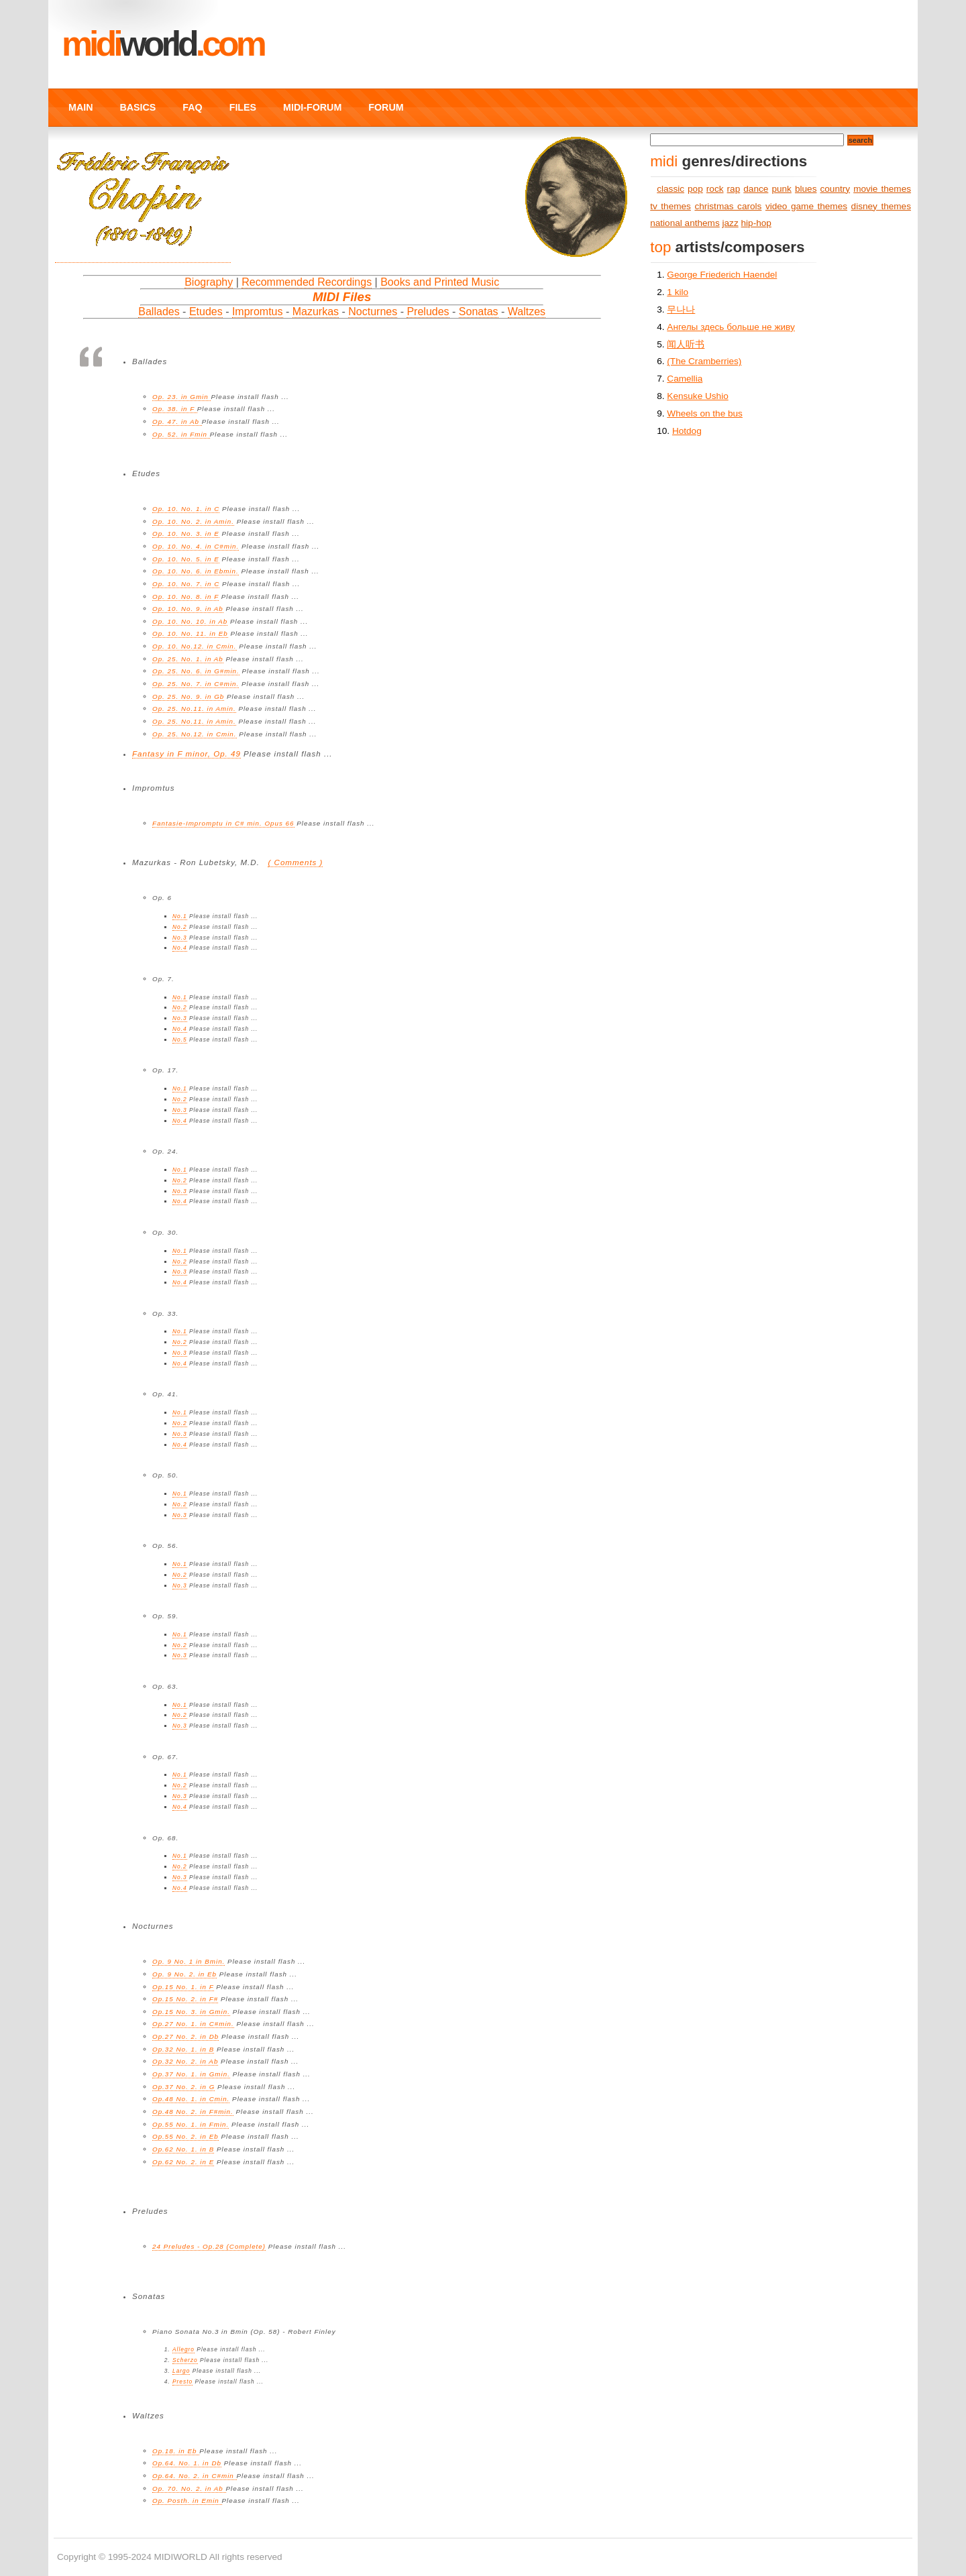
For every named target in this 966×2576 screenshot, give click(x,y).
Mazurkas (315, 311)
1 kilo (677, 292)
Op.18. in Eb (175, 2451)
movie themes (882, 189)
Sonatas (478, 311)
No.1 (179, 916)
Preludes (428, 311)
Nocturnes (372, 311)
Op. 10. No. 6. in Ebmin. (195, 571)
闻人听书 (685, 344)
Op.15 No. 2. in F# (185, 1999)
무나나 (681, 309)
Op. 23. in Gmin (181, 396)
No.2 (179, 926)
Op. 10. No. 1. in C (185, 508)
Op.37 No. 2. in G (183, 2086)
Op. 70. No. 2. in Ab (189, 2488)
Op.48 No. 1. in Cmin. (190, 2099)
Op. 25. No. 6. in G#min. (195, 671)
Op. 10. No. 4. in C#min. (195, 546)
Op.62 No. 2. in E (183, 2162)
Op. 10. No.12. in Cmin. (194, 646)
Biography (208, 282)
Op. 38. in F (174, 408)
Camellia (684, 379)
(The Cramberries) (704, 361)
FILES (242, 107)
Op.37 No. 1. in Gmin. (191, 2074)
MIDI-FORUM (312, 107)
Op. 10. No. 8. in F (185, 596)
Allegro (183, 2349)
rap (734, 189)
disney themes (881, 206)
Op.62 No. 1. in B (183, 2149)
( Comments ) (295, 862)
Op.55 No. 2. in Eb (185, 2136)
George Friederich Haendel (722, 275)
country (835, 189)
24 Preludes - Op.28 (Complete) (209, 2246)
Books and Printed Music (439, 282)
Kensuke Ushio (697, 396)
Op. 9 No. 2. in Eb (184, 1974)
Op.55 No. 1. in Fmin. (190, 2124)
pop (695, 189)
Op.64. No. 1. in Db (186, 2463)
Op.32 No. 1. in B (183, 2049)
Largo (181, 2370)
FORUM (385, 107)
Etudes (206, 311)
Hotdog (687, 431)
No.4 (179, 947)
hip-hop (756, 223)
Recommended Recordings (306, 282)
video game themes (806, 206)
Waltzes (526, 311)
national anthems (685, 223)
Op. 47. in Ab (177, 421)
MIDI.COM (163, 43)
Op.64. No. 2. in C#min (194, 2475)
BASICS (137, 107)
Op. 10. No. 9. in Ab (187, 608)
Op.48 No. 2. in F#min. (192, 2111)
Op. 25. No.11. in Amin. (194, 708)
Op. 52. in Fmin (181, 434)
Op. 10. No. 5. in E (185, 559)
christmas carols (727, 206)
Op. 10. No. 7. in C (185, 583)
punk (781, 189)
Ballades (158, 311)
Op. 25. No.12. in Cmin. (194, 734)
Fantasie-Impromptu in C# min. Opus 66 (223, 823)
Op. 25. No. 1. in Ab (187, 659)
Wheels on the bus (705, 413)
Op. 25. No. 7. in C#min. (195, 683)
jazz (730, 223)
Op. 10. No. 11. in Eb (190, 633)
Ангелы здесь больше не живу (730, 327)
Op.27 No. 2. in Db (185, 2036)
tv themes (670, 206)
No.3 (179, 937)
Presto (182, 2381)
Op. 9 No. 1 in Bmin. (188, 1961)
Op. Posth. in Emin (187, 2500)
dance (755, 189)
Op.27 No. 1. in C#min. (193, 2023)
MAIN (80, 107)
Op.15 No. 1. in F (183, 1987)
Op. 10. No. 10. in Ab (189, 621)
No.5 (179, 1039)
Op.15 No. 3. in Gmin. (191, 2011)
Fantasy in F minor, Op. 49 (186, 754)
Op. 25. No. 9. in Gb (188, 696)
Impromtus (257, 311)
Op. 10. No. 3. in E (185, 533)
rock (715, 189)
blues (806, 189)
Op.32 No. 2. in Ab (185, 2061)
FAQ (192, 107)
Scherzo (185, 2360)
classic (670, 189)
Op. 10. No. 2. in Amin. (193, 521)
